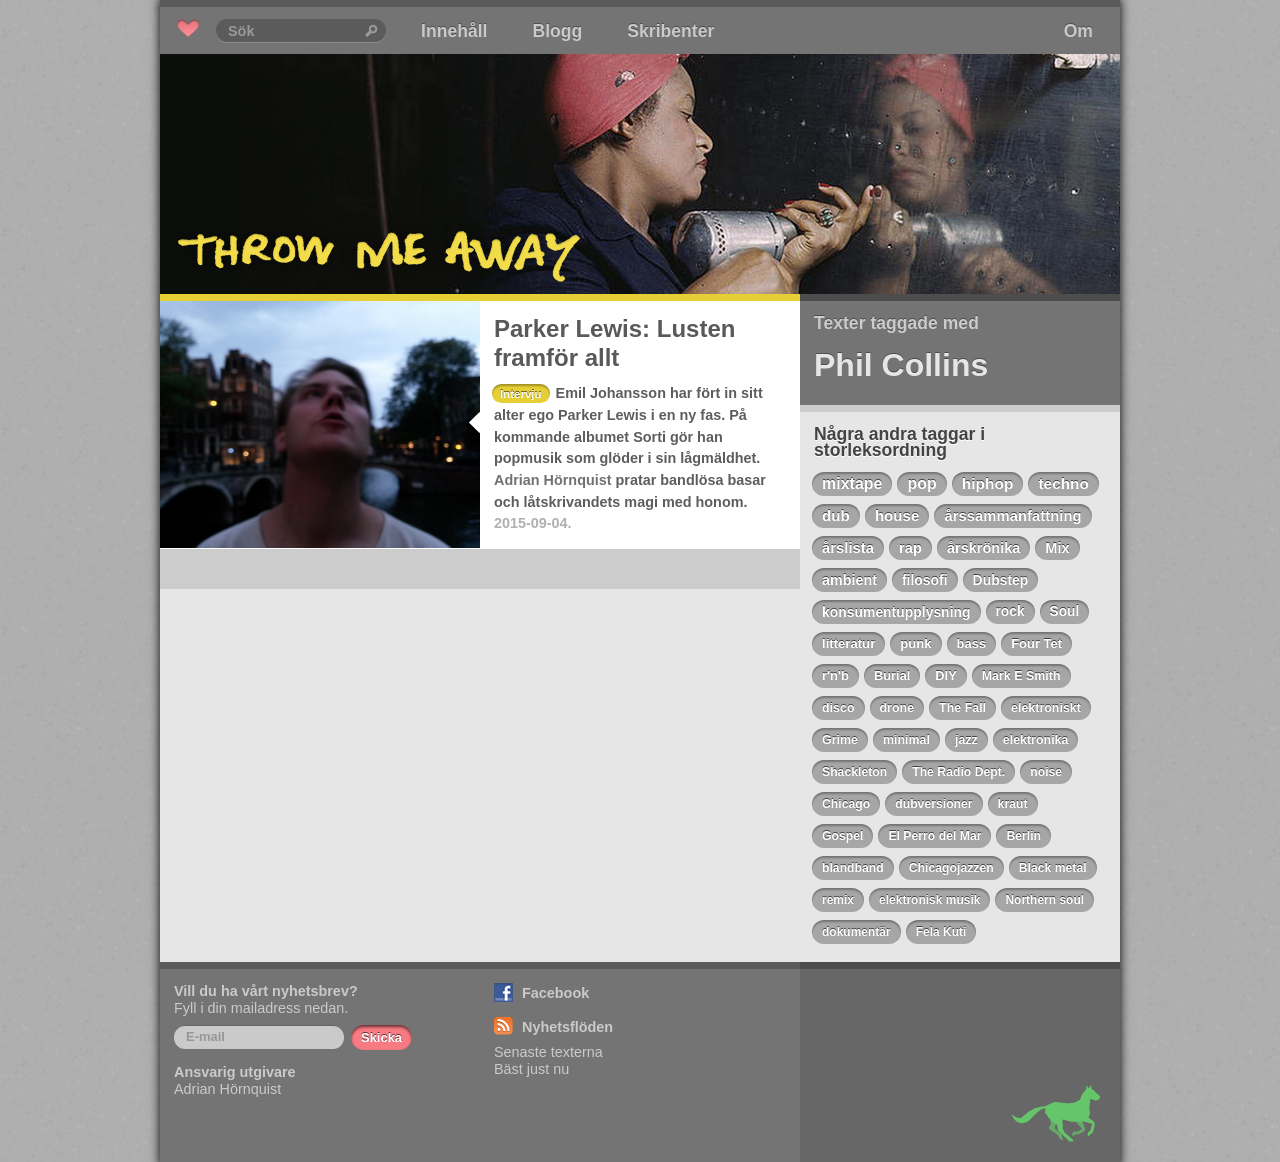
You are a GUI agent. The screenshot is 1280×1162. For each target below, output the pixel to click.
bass (972, 643)
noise (1046, 772)
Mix (1057, 548)
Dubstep (1001, 580)
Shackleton (854, 772)
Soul (1065, 611)
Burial (892, 675)
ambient (849, 580)
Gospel (842, 836)
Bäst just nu (531, 1069)
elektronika (1036, 740)
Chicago (846, 804)
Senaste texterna (548, 1052)
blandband (853, 868)
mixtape (852, 483)
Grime (840, 740)
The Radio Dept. (958, 772)
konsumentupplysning (896, 612)
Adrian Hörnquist (553, 480)
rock (1010, 611)
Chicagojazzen (951, 868)
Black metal (1053, 868)
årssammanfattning (1012, 516)
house (897, 515)
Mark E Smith (1021, 676)
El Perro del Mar (934, 836)
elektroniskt (1046, 708)
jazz (966, 740)
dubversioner (933, 804)
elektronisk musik (929, 900)
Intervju (521, 394)
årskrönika (983, 548)
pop (921, 483)
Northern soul (1044, 900)
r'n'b (835, 675)
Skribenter (670, 31)
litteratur (848, 643)
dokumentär (856, 932)
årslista (848, 548)
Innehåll (454, 31)
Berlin (1023, 836)
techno (1063, 483)
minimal (906, 740)
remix (838, 900)
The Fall (962, 708)
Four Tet (1036, 643)
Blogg (557, 31)
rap (910, 548)
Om (1078, 31)
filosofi (925, 580)
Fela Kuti (941, 932)
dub (836, 515)
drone (897, 708)
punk (915, 643)
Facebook (555, 993)
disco (838, 708)
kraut (1013, 804)
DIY (945, 675)
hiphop (988, 483)
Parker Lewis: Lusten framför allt (614, 343)
